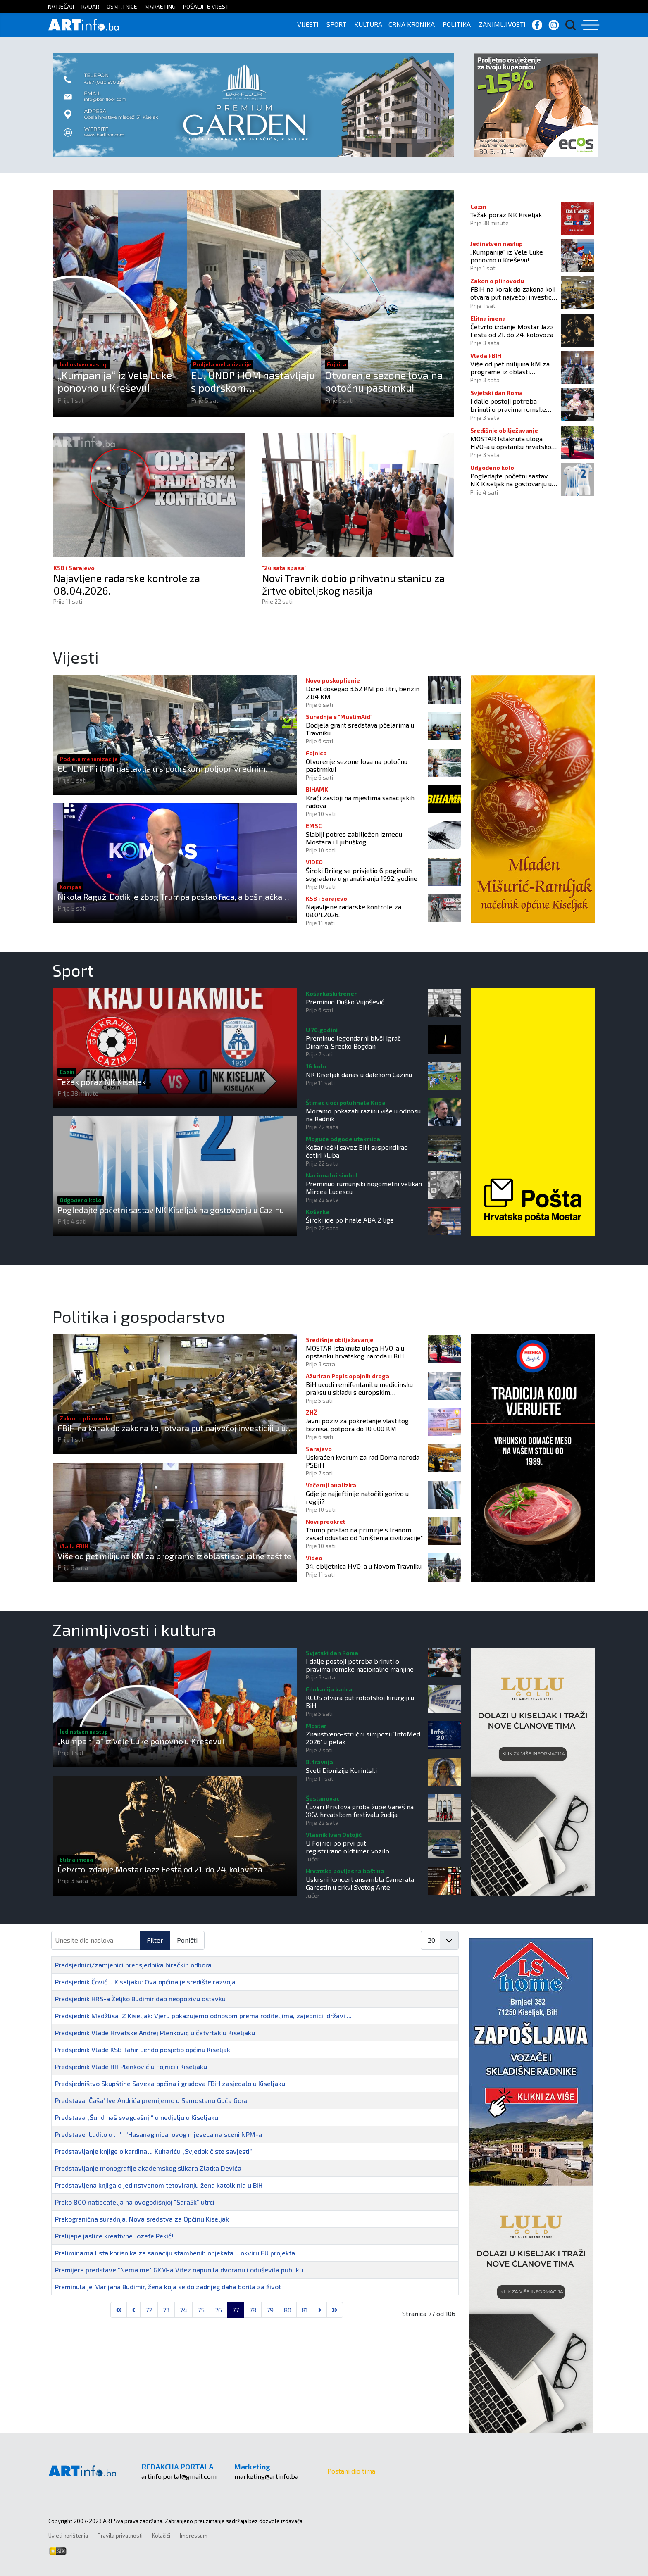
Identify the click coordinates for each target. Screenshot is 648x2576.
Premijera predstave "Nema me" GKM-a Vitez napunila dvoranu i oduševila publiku (179, 2270)
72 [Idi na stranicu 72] (148, 2310)
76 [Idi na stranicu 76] (218, 2310)
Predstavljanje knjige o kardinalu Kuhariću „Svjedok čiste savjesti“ (153, 2151)
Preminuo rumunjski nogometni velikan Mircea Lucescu (364, 1187)
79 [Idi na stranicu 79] (270, 2310)
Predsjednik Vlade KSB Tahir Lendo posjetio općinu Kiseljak (142, 2049)
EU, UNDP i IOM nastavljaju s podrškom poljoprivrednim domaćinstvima (253, 381)
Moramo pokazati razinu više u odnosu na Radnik (363, 1115)
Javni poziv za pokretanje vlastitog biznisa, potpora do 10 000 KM (357, 1424)
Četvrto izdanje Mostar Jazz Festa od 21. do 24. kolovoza (512, 330)
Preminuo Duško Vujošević (345, 1002)
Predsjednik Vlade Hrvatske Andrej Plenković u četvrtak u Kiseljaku (155, 2032)
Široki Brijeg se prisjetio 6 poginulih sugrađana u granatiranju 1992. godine (361, 874)
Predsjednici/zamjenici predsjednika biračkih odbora (133, 1965)
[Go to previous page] (133, 2310)
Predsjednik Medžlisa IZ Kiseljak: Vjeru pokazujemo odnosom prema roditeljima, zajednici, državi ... (203, 2015)
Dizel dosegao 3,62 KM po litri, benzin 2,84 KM (362, 692)
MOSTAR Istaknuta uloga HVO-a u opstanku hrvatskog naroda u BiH (512, 442)
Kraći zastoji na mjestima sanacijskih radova (360, 801)
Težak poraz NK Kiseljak (506, 215)
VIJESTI (308, 24)
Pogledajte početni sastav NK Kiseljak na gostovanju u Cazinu (511, 480)
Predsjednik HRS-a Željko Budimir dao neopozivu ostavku (140, 1999)
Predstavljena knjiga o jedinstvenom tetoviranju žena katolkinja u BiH (158, 2185)
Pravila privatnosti (120, 2535)
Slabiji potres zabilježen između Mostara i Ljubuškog (354, 838)
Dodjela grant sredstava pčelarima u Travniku (360, 729)
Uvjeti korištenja (68, 2535)
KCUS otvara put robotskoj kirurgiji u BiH (360, 1701)
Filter (155, 1940)
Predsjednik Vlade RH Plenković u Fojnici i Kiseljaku (131, 2066)
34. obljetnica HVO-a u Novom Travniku (364, 1566)
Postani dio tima (351, 2471)
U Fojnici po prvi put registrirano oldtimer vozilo (347, 1847)
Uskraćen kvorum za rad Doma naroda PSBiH (362, 1461)
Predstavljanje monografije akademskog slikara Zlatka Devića (148, 2168)
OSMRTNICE (122, 6)
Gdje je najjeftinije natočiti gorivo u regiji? (357, 1497)
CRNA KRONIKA (411, 24)
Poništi (187, 1940)
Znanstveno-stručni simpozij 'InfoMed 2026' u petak (363, 1738)
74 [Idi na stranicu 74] (183, 2310)
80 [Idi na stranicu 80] (287, 2310)
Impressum (193, 2535)
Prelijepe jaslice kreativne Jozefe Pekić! (114, 2236)
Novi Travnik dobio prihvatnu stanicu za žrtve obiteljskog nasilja (354, 584)
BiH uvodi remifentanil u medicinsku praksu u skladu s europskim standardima (359, 1388)
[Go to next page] (320, 2310)
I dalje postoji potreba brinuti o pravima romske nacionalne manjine (508, 405)
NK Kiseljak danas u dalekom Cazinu (359, 1074)
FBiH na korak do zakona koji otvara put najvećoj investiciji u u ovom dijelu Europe (513, 293)
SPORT (336, 24)
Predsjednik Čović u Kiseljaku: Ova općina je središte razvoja (145, 1982)
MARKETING (160, 6)
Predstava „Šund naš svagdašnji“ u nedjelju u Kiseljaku (136, 2117)
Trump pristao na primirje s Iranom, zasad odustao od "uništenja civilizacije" (364, 1533)
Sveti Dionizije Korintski (341, 1770)
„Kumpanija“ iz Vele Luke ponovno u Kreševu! (114, 381)
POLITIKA (457, 24)
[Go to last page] (334, 2310)
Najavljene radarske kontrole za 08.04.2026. (127, 584)
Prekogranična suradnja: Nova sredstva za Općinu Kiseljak (142, 2219)
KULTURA (368, 24)
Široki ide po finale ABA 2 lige (350, 1220)
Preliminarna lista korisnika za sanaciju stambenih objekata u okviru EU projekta (175, 2253)
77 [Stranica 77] (235, 2310)
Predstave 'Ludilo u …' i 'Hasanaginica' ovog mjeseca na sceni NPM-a (158, 2134)
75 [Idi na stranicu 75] (201, 2310)
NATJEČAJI (61, 6)
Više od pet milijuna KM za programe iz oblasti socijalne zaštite (510, 368)
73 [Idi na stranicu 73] (166, 2310)
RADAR (90, 6)
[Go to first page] (118, 2310)
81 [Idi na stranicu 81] (305, 2310)
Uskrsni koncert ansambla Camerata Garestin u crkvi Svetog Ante (360, 1883)
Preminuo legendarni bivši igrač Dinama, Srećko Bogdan (353, 1042)
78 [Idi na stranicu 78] (252, 2310)
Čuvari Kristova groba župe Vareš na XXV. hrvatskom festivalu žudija (360, 1810)
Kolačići (161, 2535)
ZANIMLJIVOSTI (502, 24)
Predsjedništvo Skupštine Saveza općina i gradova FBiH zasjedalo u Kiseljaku (170, 2083)
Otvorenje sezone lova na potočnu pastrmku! (384, 381)
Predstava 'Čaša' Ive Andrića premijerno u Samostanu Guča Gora (151, 2100)
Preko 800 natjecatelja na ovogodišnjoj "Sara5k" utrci (134, 2202)
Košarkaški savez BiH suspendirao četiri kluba (357, 1151)
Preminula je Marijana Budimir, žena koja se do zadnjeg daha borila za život (168, 2287)
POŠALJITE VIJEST (206, 6)
